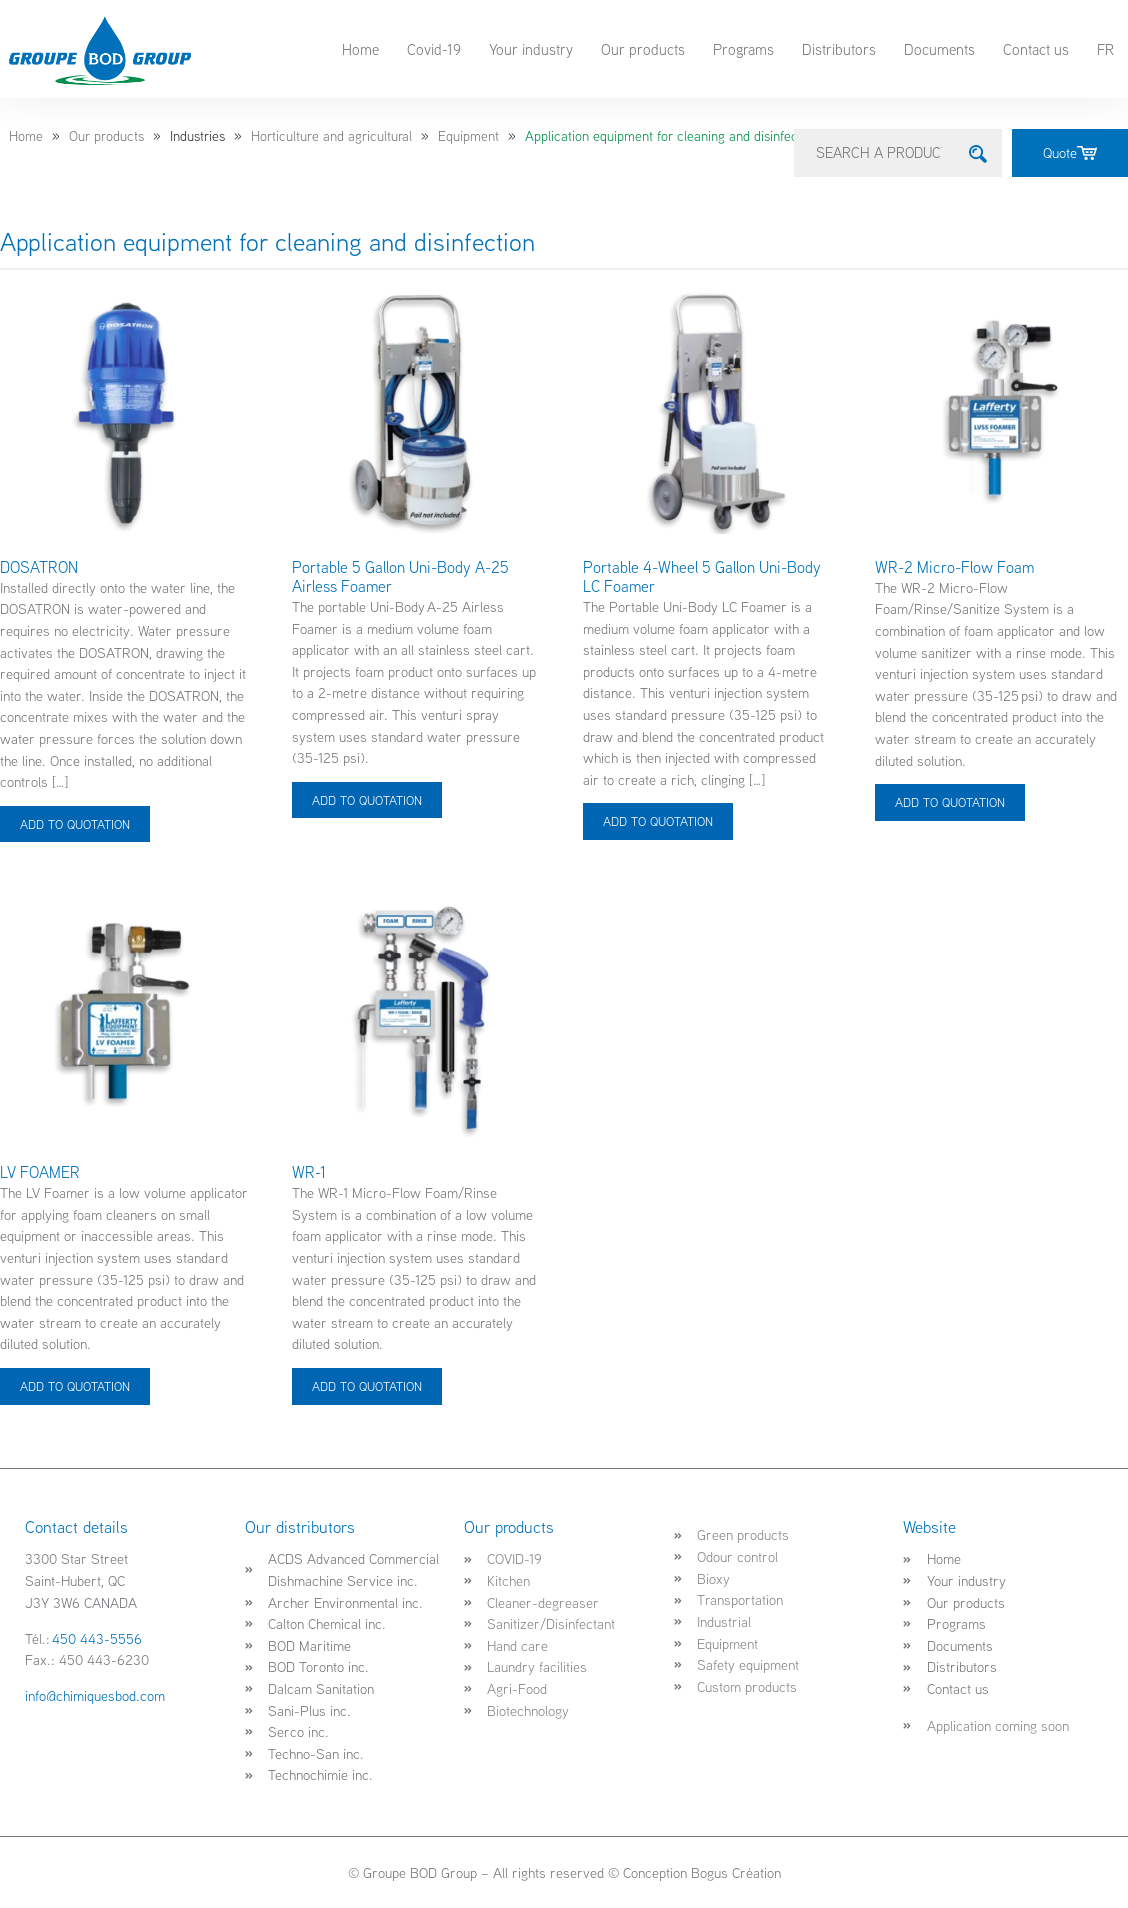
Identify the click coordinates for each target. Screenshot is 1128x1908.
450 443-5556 (97, 1637)
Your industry (531, 49)
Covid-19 (434, 49)
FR (1105, 49)
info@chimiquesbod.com (95, 1695)
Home (360, 49)
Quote (1070, 152)
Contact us (1036, 49)
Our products (643, 49)
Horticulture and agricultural (331, 136)
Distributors (839, 49)
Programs (743, 49)
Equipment (468, 136)
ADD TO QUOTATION (75, 823)
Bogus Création (736, 1872)
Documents (939, 49)
